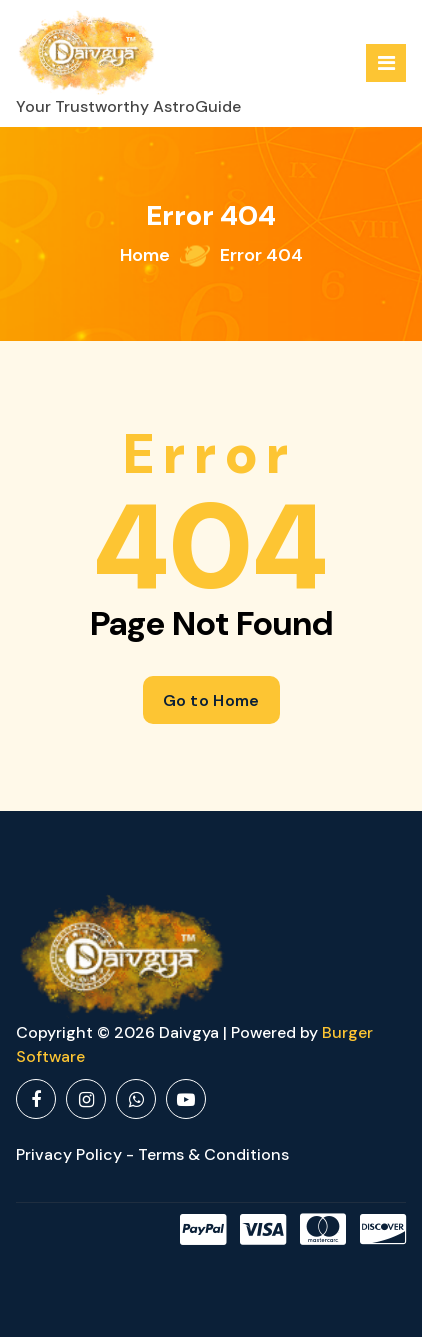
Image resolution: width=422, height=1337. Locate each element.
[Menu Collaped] (386, 63)
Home (145, 255)
